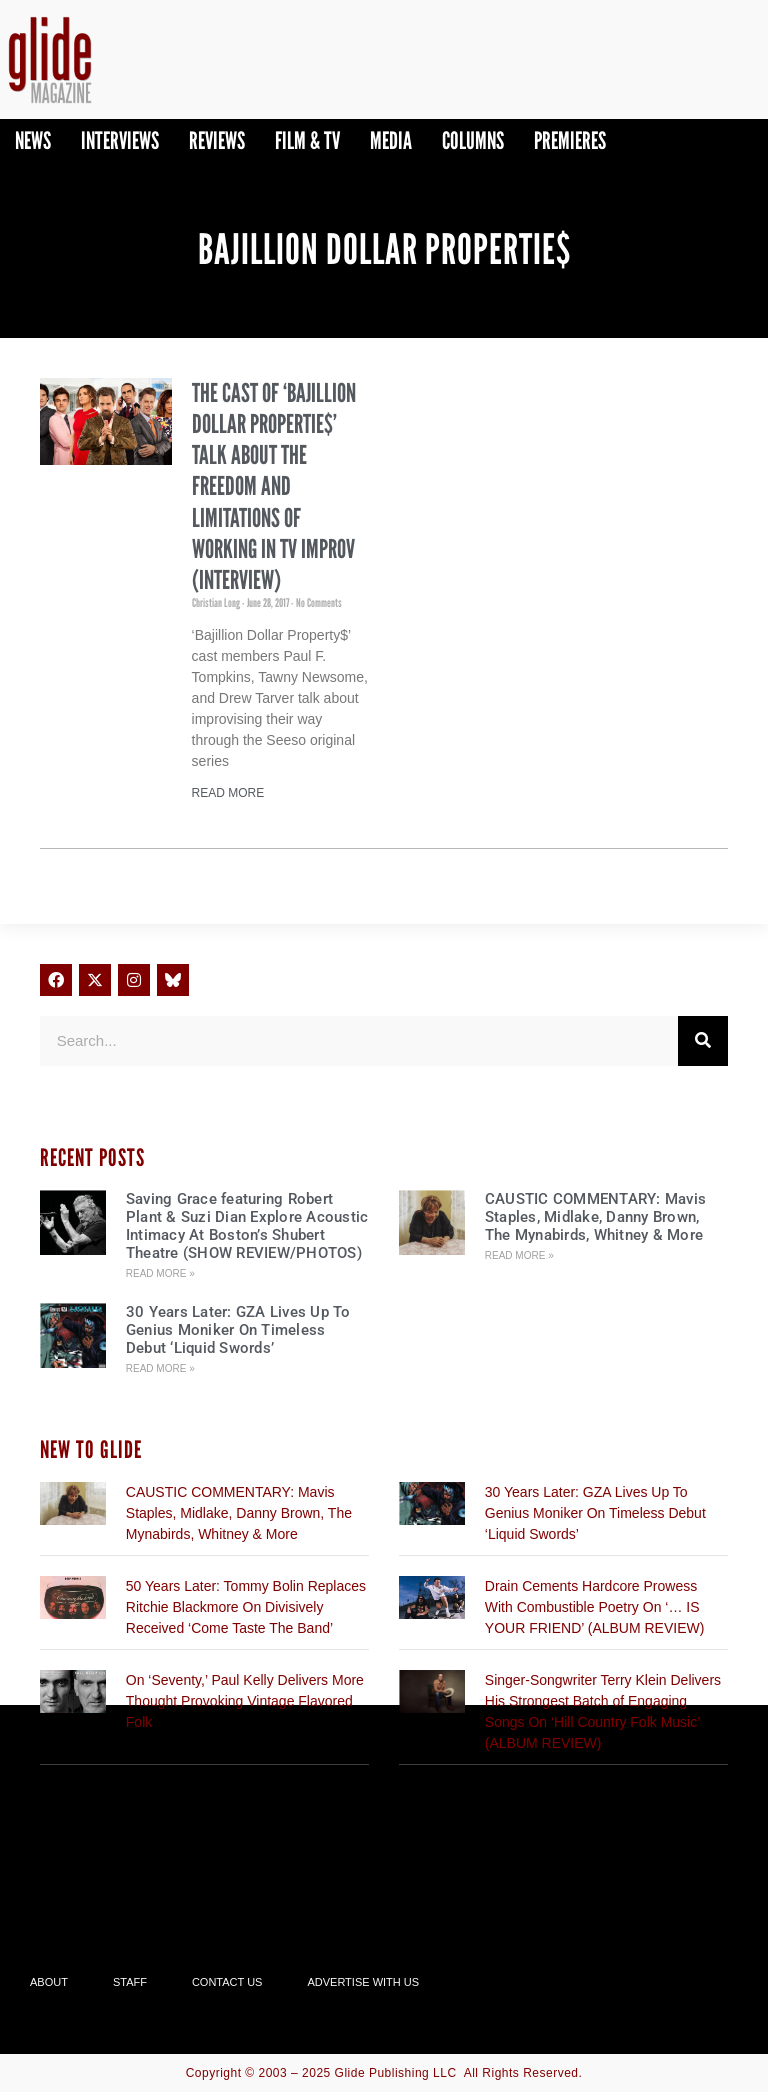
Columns (473, 140)
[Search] (703, 1041)
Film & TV (307, 140)
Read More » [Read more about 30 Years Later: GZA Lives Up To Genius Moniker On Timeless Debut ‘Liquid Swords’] (160, 1368)
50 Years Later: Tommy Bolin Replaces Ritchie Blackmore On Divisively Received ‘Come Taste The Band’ (246, 1607)
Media (391, 140)
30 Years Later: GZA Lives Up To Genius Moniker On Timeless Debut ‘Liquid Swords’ (238, 1330)
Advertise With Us (363, 1982)
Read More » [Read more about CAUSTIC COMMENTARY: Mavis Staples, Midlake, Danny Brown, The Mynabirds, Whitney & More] (519, 1255)
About (49, 1982)
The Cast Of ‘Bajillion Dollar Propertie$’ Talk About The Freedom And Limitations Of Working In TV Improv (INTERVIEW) (274, 486)
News (33, 140)
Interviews (120, 140)
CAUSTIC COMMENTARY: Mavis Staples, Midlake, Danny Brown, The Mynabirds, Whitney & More (595, 1217)
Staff (130, 1982)
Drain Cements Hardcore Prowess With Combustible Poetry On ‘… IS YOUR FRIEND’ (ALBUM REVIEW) (595, 1607)
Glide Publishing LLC (396, 2073)
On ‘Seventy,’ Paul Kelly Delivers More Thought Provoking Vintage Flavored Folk (245, 1701)
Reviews (217, 140)
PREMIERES (570, 140)
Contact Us (227, 1982)
